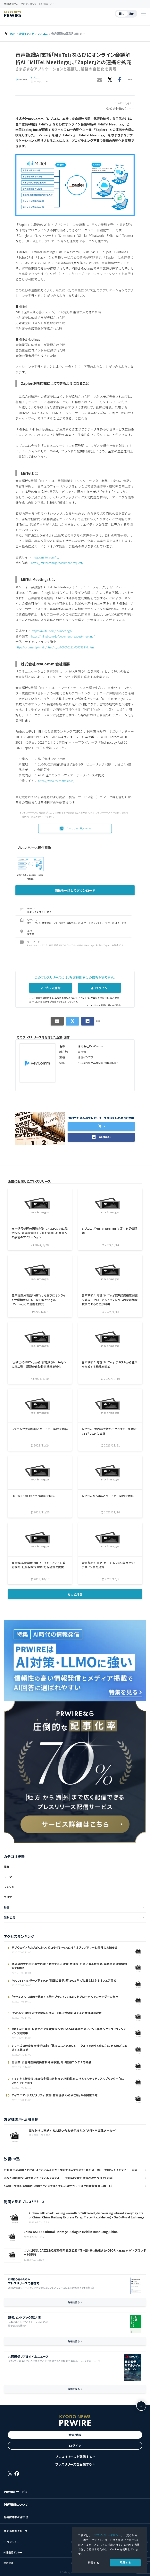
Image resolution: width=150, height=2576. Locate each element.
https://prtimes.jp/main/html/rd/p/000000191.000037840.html (59, 647)
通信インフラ (27, 33)
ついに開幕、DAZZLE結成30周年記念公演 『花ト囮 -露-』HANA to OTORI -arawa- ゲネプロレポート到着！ (85, 2252)
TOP (13, 33)
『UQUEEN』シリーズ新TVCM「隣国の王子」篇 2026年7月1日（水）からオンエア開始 (64, 1980)
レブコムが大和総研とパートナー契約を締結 (39, 1430)
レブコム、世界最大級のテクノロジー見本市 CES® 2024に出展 (109, 1430)
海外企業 (9, 1917)
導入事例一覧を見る (40, 2135)
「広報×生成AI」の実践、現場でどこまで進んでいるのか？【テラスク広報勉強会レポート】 (58, 2186)
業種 (7, 1867)
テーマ (8, 1877)
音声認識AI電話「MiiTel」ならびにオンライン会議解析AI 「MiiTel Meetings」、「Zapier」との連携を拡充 (39, 1299)
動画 (7, 1907)
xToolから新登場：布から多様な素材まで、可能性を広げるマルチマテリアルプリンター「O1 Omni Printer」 (68, 2081)
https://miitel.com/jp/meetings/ (54, 630)
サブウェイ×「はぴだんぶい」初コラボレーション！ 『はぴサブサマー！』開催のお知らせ (64, 1947)
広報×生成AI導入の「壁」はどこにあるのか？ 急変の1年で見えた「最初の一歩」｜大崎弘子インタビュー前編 (70, 2170)
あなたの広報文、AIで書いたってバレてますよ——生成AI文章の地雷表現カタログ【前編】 (59, 2178)
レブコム (44, 33)
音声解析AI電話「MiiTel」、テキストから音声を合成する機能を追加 (109, 1364)
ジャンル (9, 1887)
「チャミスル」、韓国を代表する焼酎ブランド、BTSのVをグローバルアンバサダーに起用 (65, 1997)
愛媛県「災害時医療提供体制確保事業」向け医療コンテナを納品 (51, 2062)
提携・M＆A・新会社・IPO (39, 912)
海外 (132, 13)
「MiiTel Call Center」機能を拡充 (35, 1495)
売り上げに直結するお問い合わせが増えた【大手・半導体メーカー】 (73, 2130)
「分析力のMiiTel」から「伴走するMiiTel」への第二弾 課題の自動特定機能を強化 (38, 1366)
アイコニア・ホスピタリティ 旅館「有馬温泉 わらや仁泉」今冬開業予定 (55, 2095)
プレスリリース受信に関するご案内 (103, 1005)
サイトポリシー (11, 2542)
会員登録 (75, 2434)
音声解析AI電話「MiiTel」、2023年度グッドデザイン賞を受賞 (109, 1564)
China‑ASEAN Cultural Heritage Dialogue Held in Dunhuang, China (71, 2232)
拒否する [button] (93, 2562)
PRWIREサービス (16, 2492)
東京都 (30, 934)
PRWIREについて (16, 2504)
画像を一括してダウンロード (75, 890)
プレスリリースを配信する (73, 2456)
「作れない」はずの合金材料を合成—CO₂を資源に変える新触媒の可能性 (57, 2013)
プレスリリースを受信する (73, 2464)
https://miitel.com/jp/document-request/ (60, 562)
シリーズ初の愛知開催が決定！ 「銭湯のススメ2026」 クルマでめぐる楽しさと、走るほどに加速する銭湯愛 (69, 2048)
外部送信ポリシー (13, 2552)
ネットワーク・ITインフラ (90, 922)
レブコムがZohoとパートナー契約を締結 (109, 1497)
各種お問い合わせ (16, 2517)
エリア (8, 1897)
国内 (121, 13)
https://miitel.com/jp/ (47, 557)
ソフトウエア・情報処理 (65, 922)
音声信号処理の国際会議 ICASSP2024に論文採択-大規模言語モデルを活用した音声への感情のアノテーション (39, 1233)
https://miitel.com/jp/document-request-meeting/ (66, 636)
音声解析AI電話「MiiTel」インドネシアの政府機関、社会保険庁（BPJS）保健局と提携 (40, 1567)
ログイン (99, 988)
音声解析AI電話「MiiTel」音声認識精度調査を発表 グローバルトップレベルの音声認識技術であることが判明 (109, 1299)
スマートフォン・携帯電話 (39, 922)
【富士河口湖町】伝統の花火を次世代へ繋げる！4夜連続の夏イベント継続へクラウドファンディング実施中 (69, 2031)
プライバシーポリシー (107, 2535)
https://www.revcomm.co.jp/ (58, 780)
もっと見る (75, 1594)
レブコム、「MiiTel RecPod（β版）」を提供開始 (109, 1230)
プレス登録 (51, 988)
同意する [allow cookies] (125, 2562)
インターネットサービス (115, 922)
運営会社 (8, 2562)
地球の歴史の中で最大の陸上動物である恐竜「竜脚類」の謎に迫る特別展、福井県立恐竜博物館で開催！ (69, 1966)
